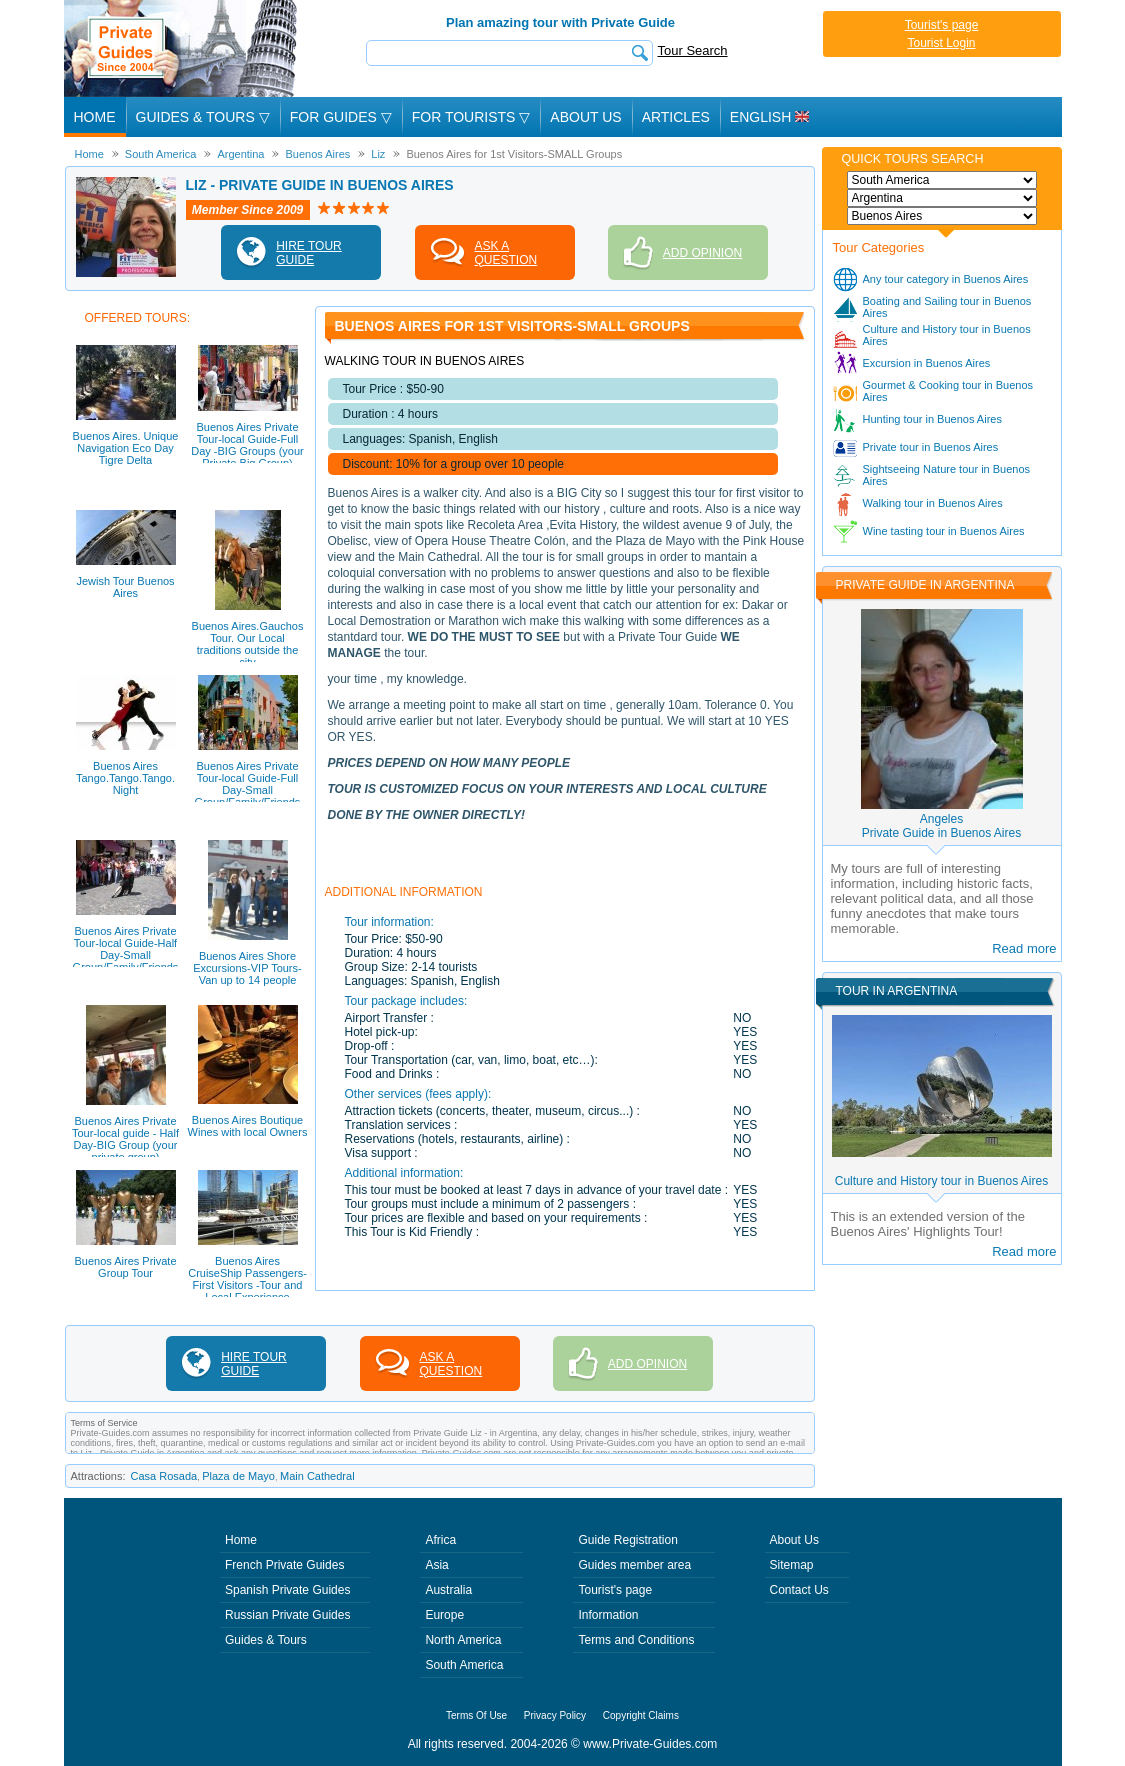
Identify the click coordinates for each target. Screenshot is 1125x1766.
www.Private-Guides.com (650, 1744)
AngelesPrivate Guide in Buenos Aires (941, 826)
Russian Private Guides (287, 1615)
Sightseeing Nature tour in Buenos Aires (947, 475)
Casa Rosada (164, 1476)
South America (464, 1665)
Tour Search (693, 50)
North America (463, 1640)
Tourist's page (942, 25)
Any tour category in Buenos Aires (946, 279)
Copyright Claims (641, 1715)
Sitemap (792, 1565)
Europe (444, 1615)
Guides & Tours (266, 1640)
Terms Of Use (476, 1715)
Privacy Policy (555, 1715)
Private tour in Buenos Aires (931, 447)
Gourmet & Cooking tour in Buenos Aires (948, 391)
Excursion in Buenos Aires (927, 363)
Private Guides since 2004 (182, 48)
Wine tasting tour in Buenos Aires (944, 531)
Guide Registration (627, 1540)
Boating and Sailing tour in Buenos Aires (947, 307)
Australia (448, 1590)
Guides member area (634, 1565)
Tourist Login (941, 43)
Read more (1024, 948)
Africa (440, 1540)
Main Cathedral (317, 1476)
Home (95, 117)
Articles (676, 117)
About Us (585, 117)
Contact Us (799, 1590)
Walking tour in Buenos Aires (933, 503)
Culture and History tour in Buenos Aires (947, 335)
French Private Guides (284, 1565)
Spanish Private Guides (287, 1590)
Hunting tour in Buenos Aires (932, 419)
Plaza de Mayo (238, 1476)
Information (608, 1615)
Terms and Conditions (636, 1640)
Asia (436, 1565)
